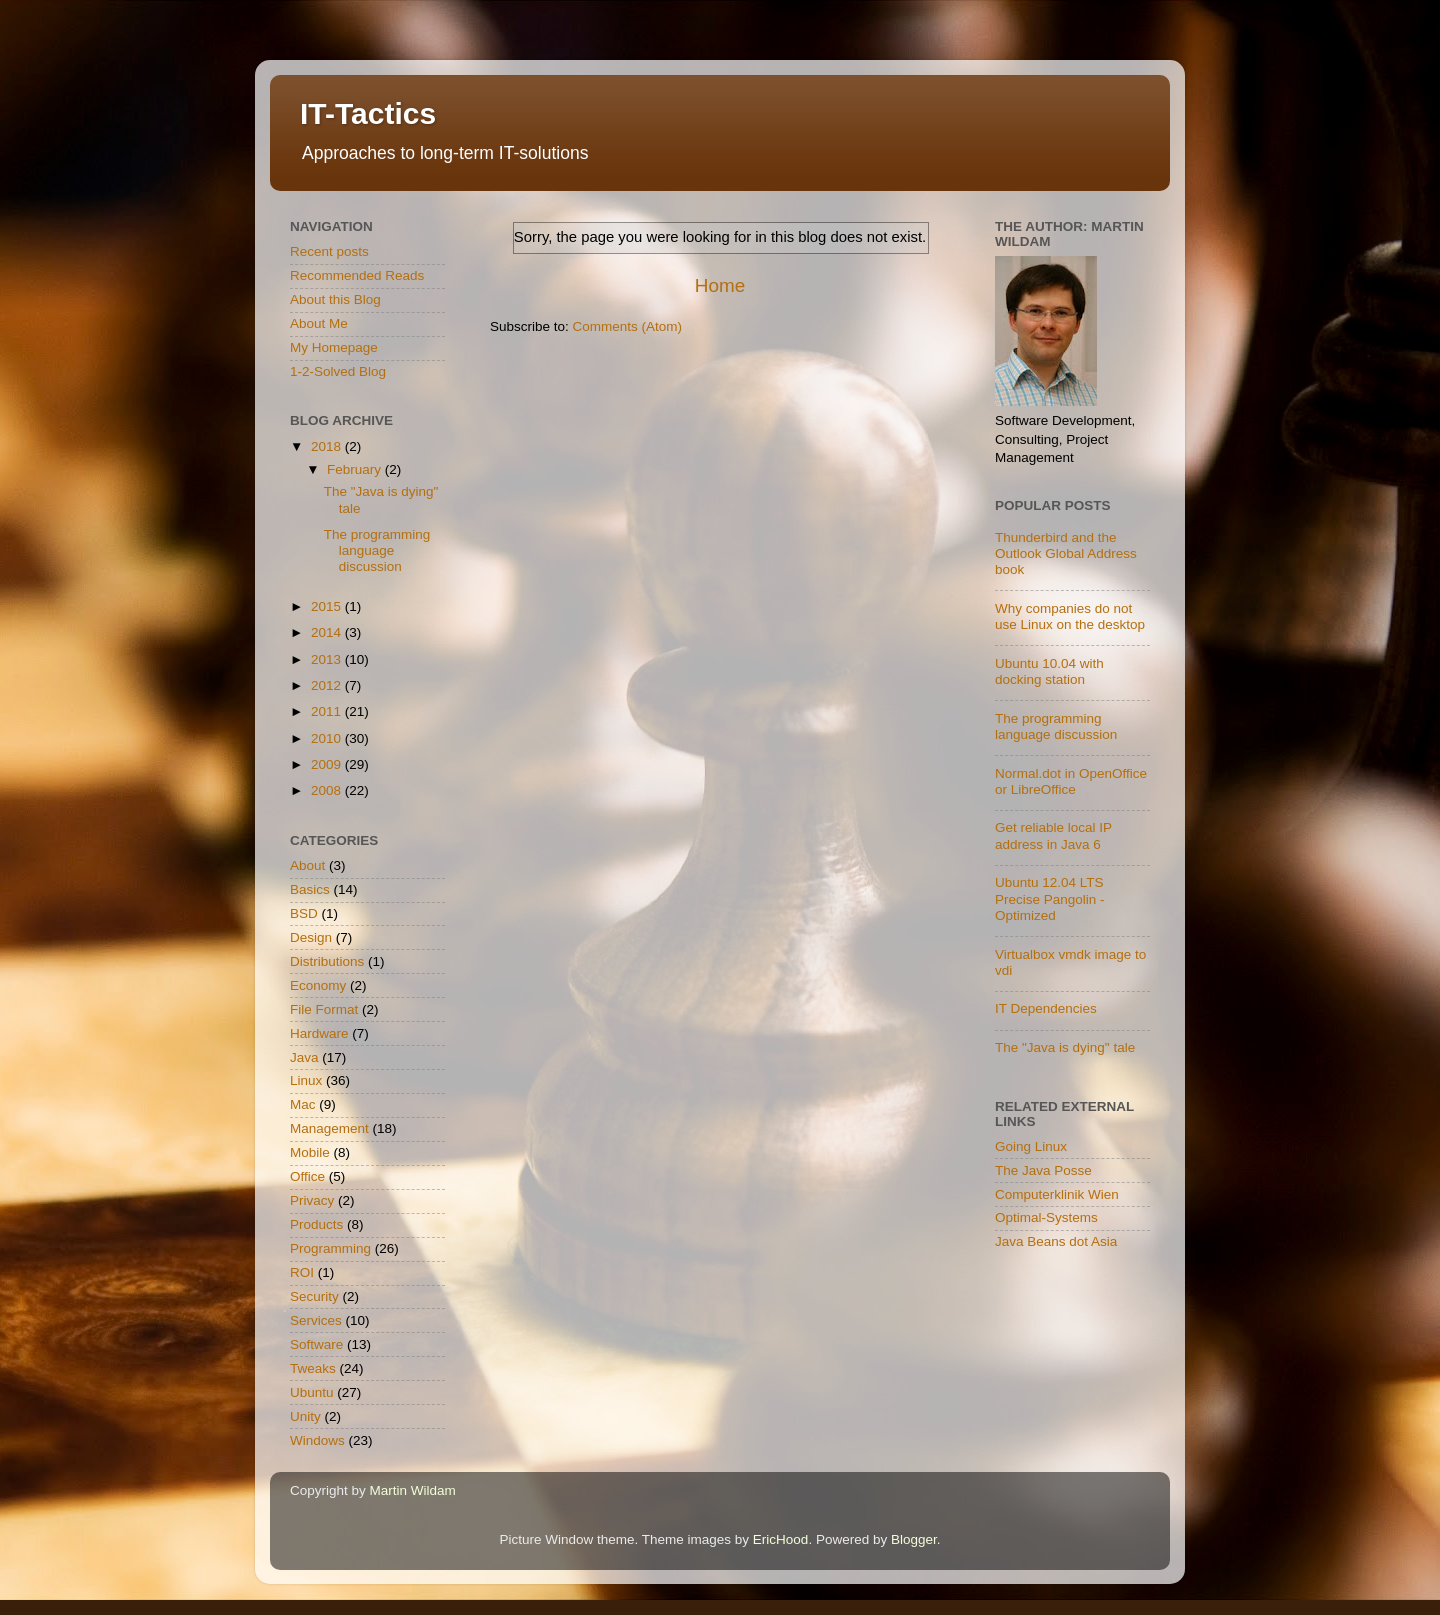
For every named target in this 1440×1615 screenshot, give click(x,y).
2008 (328, 790)
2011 (328, 711)
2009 (328, 764)
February (356, 469)
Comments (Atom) (628, 326)
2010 (328, 738)
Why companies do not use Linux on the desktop (1070, 616)
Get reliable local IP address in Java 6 (1053, 835)
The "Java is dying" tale (1065, 1047)
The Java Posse (1043, 1170)
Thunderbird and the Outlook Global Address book (1066, 553)
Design (311, 937)
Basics (310, 889)
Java (304, 1057)
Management (329, 1128)
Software (316, 1344)
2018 (328, 446)
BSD (304, 913)
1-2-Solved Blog (338, 371)
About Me (319, 323)
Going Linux (1031, 1146)
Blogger (914, 1539)
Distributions (327, 961)
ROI (302, 1272)
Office (307, 1176)
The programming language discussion (377, 550)
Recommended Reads (357, 275)
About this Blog (335, 299)
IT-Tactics (368, 113)
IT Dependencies (1046, 1008)
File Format (324, 1009)
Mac (303, 1104)
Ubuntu (312, 1392)
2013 (328, 659)
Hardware (319, 1033)
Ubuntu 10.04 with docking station (1049, 671)
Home (720, 285)
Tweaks (313, 1368)
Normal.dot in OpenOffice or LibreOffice (1071, 781)
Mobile (310, 1152)
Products (316, 1224)
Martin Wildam (413, 1490)
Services (316, 1320)
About (307, 865)
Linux (306, 1080)
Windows (317, 1440)
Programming (330, 1248)
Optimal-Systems (1046, 1217)
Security (314, 1296)
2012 (328, 685)
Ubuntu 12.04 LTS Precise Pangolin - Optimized (1050, 898)
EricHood (781, 1539)
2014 (328, 632)
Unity (305, 1416)
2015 (328, 606)
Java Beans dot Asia (1056, 1241)
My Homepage (334, 347)
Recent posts (329, 251)
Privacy (312, 1200)
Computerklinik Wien (1057, 1194)
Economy (318, 985)
